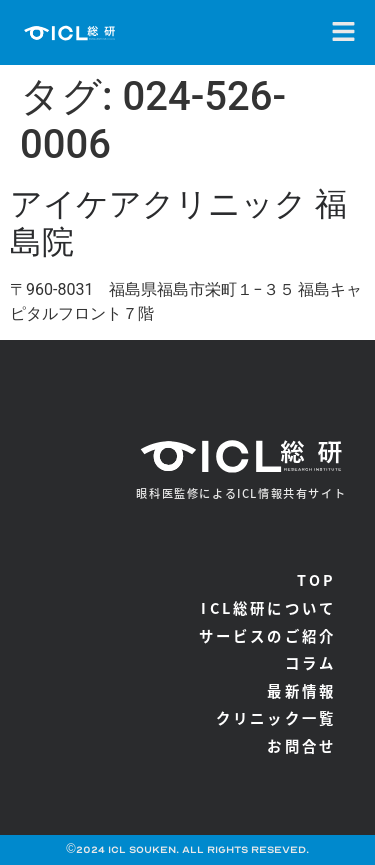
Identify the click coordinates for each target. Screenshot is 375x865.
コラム (311, 662)
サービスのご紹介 (268, 635)
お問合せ (301, 745)
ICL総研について (268, 607)
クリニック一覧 (276, 717)
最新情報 (301, 690)
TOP (317, 579)
